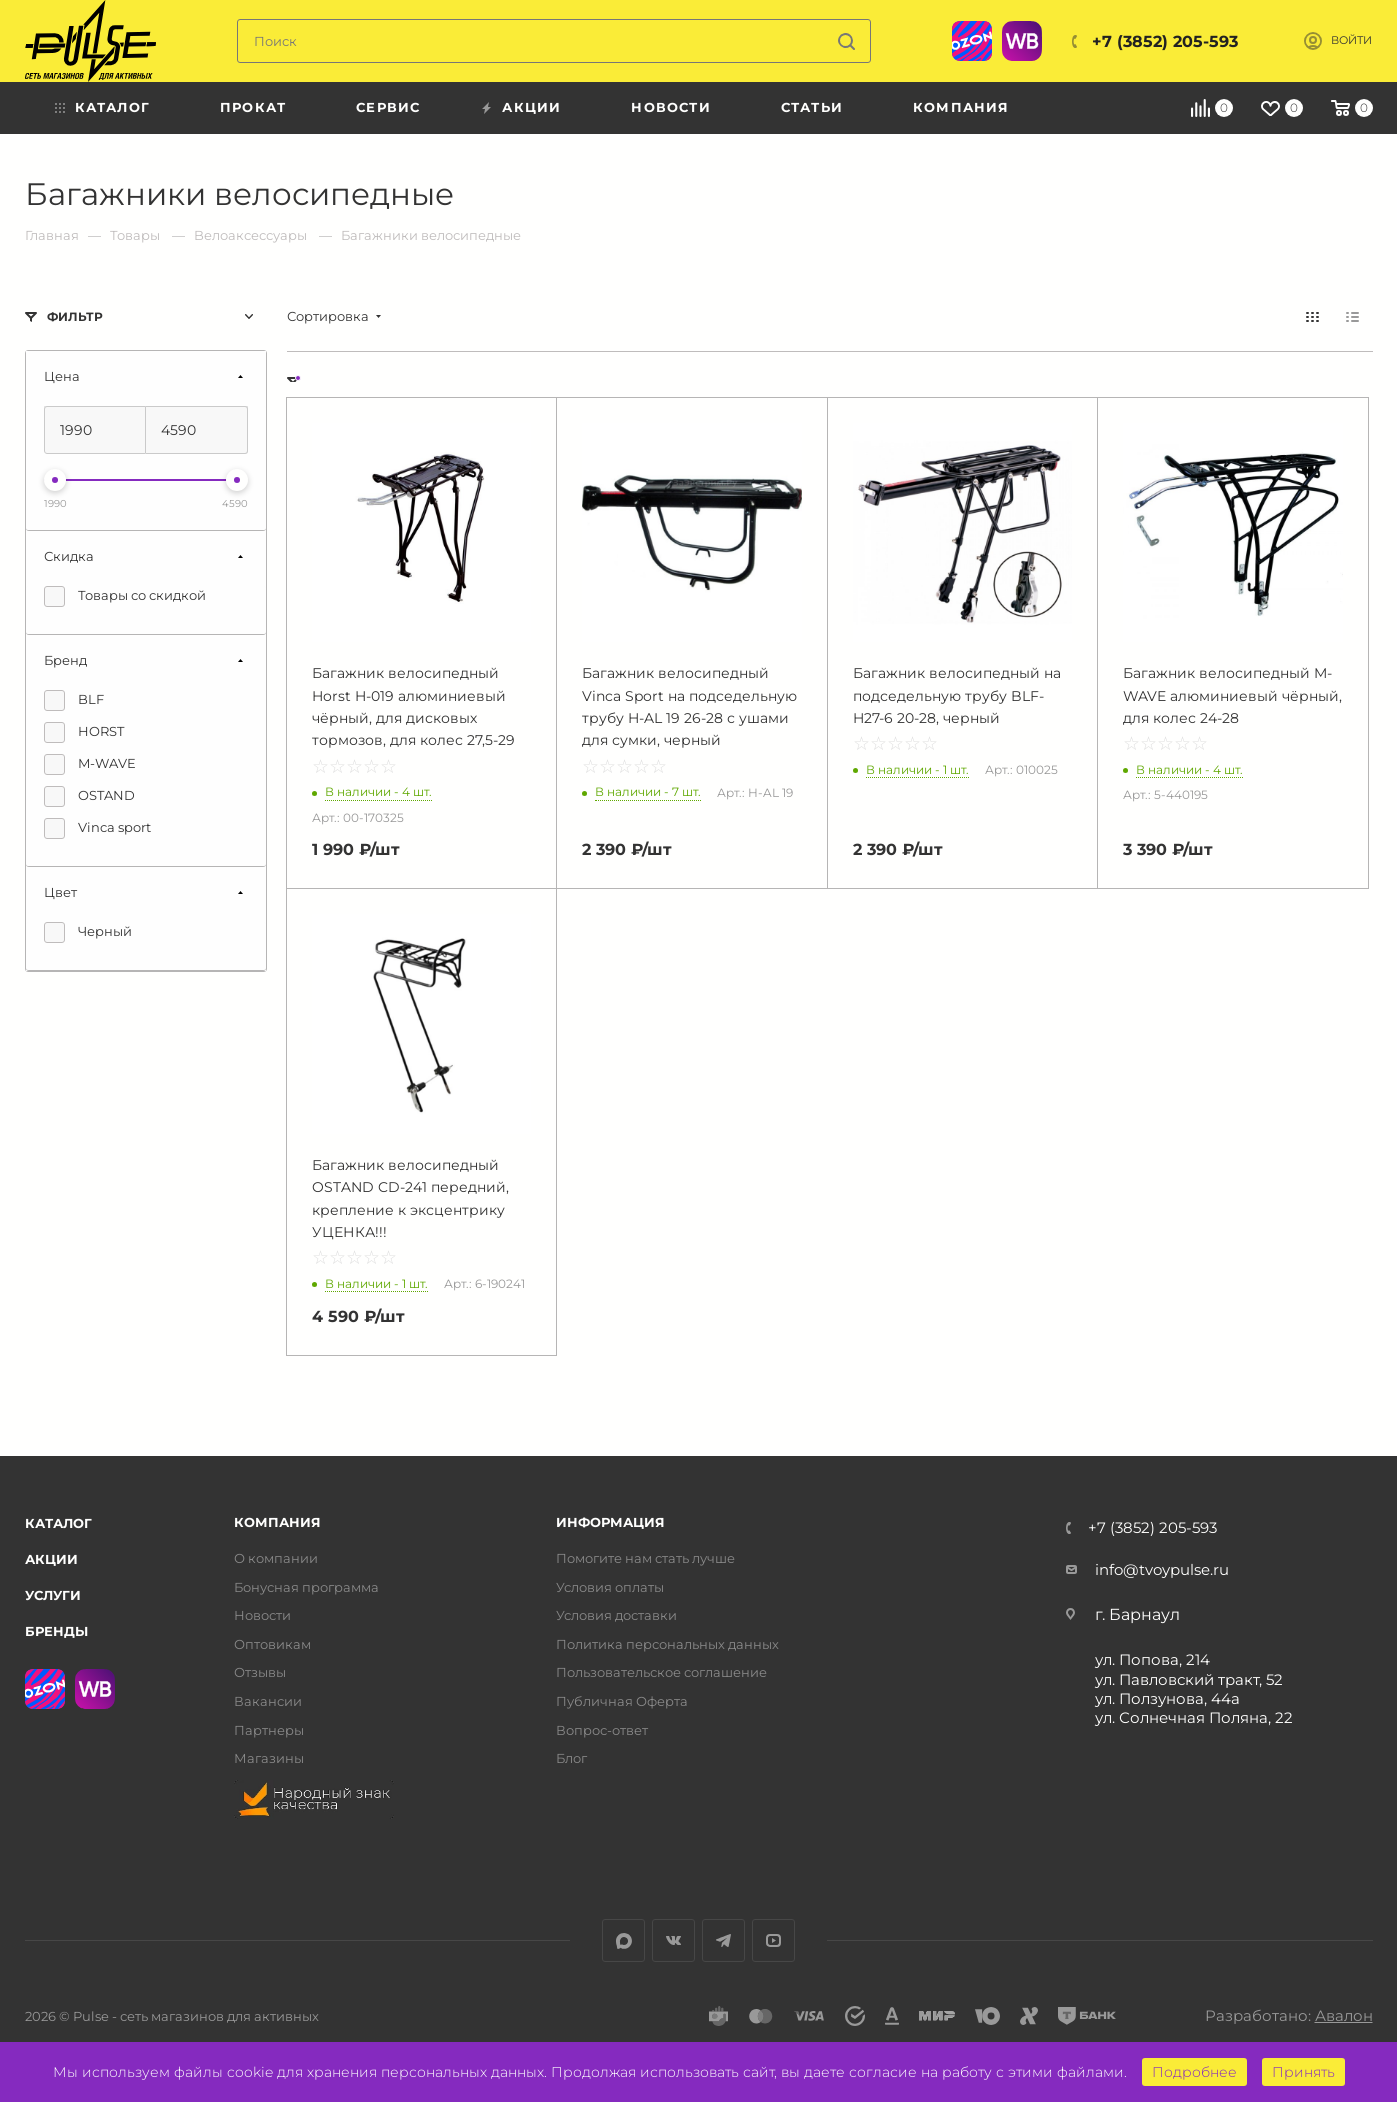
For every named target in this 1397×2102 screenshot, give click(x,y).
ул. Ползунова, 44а (1167, 1698)
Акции (51, 1559)
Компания (277, 1522)
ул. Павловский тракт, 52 (1189, 1679)
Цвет (60, 892)
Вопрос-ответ (602, 1730)
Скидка (69, 556)
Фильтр (75, 316)
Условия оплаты (610, 1587)
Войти (1351, 40)
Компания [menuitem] (961, 107)
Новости (262, 1615)
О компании (276, 1558)
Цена (62, 376)
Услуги (53, 1595)
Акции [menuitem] (531, 107)
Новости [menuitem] (670, 107)
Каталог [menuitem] (112, 107)
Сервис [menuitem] (388, 107)
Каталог (58, 1523)
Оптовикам (272, 1644)
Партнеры (269, 1730)
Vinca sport (97, 828)
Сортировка (328, 316)
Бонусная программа (306, 1587)
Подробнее (1194, 2072)
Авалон (1344, 2015)
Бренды (56, 1631)
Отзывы (260, 1672)
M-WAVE (90, 764)
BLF (74, 700)
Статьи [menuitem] (812, 107)
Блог (571, 1758)
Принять (1303, 2072)
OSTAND (89, 796)
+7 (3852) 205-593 (1165, 41)
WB (1022, 41)
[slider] (55, 480)
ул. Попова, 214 (1152, 1659)
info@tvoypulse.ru (1162, 1569)
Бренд (65, 660)
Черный (88, 932)
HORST (84, 732)
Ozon (972, 41)
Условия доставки (616, 1615)
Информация (610, 1522)
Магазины (269, 1758)
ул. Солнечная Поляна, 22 (1194, 1717)
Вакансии (268, 1701)
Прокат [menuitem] (253, 107)
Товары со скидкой (125, 596)
